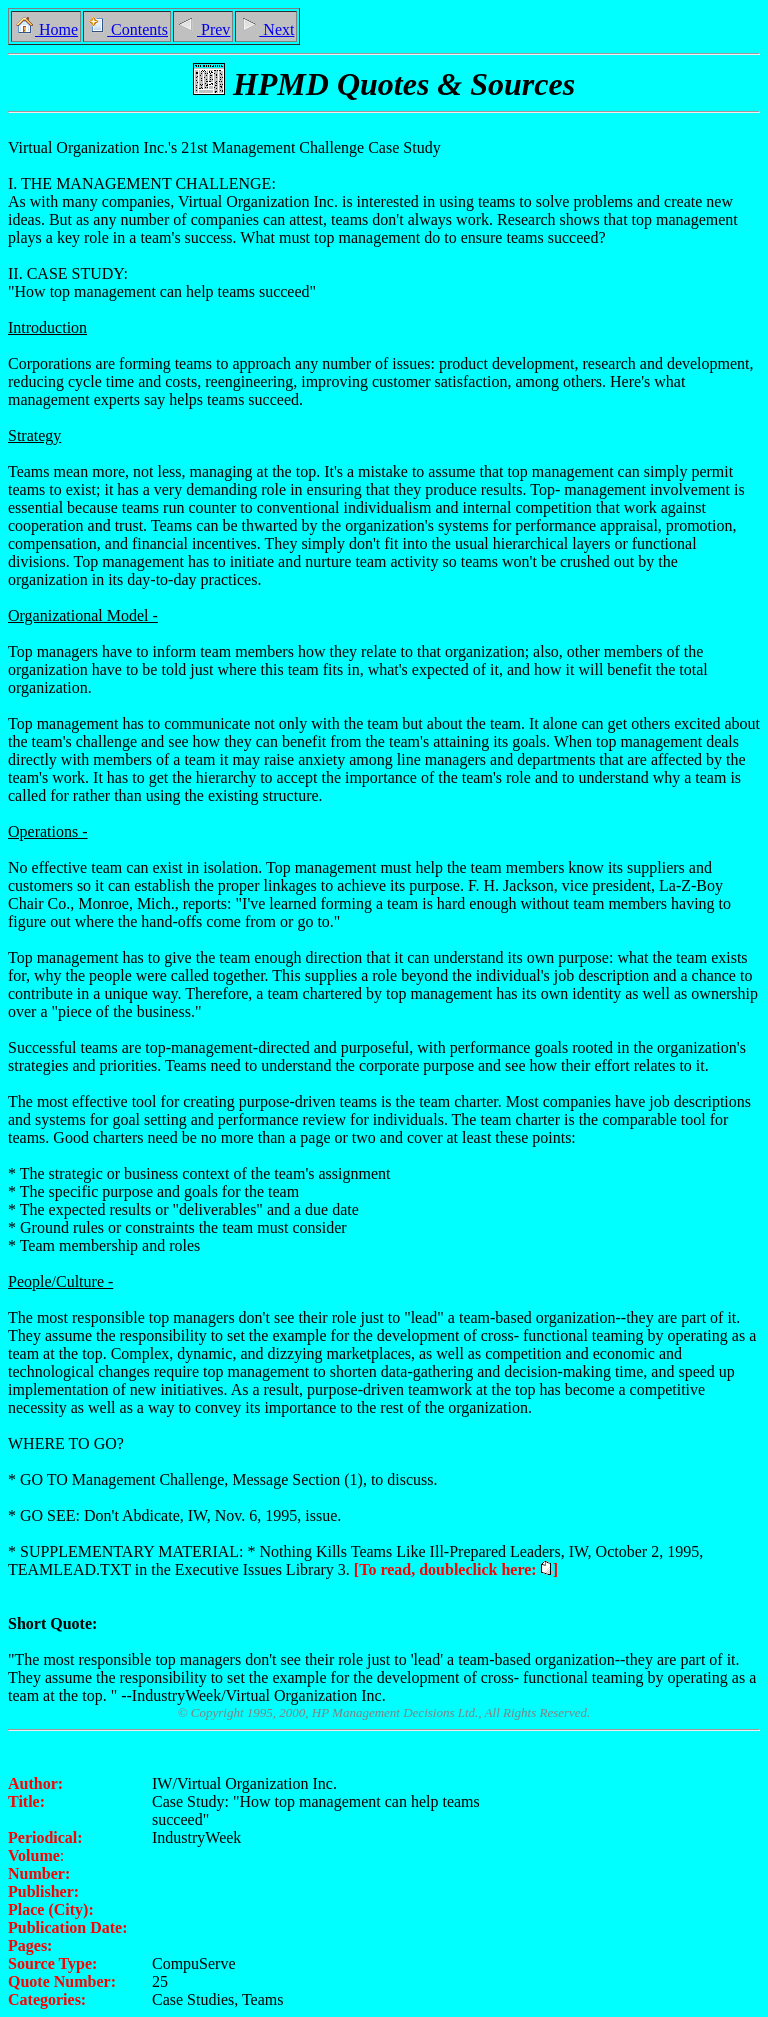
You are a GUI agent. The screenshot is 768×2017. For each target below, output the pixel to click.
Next (266, 29)
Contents (127, 29)
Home (46, 29)
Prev (203, 29)
